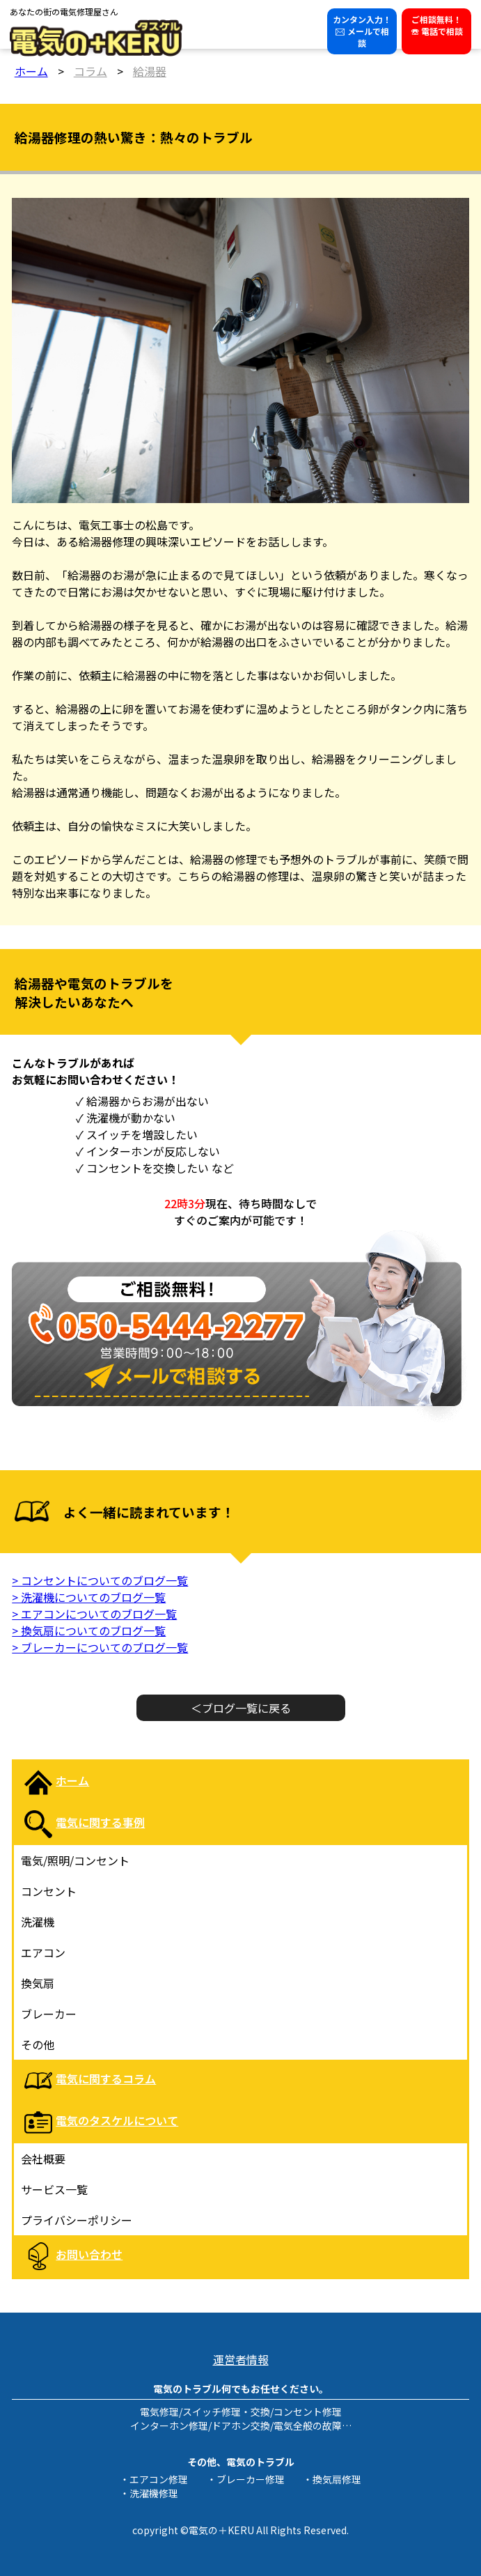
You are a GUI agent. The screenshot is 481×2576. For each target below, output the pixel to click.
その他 (37, 2044)
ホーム (72, 1780)
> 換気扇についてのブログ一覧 (89, 1630)
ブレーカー (49, 2013)
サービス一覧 (54, 2189)
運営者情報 (241, 2359)
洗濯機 (37, 1921)
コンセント (49, 1891)
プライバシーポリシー (76, 2220)
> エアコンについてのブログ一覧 (94, 1613)
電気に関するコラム (106, 2078)
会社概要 (43, 2158)
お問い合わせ (89, 2254)
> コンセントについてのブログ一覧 (100, 1580)
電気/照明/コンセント (75, 1860)
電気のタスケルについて (117, 2120)
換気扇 (37, 1983)
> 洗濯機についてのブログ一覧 (89, 1597)
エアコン (43, 1952)
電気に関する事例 (100, 1822)
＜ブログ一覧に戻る (241, 1707)
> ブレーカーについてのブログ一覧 (100, 1647)
